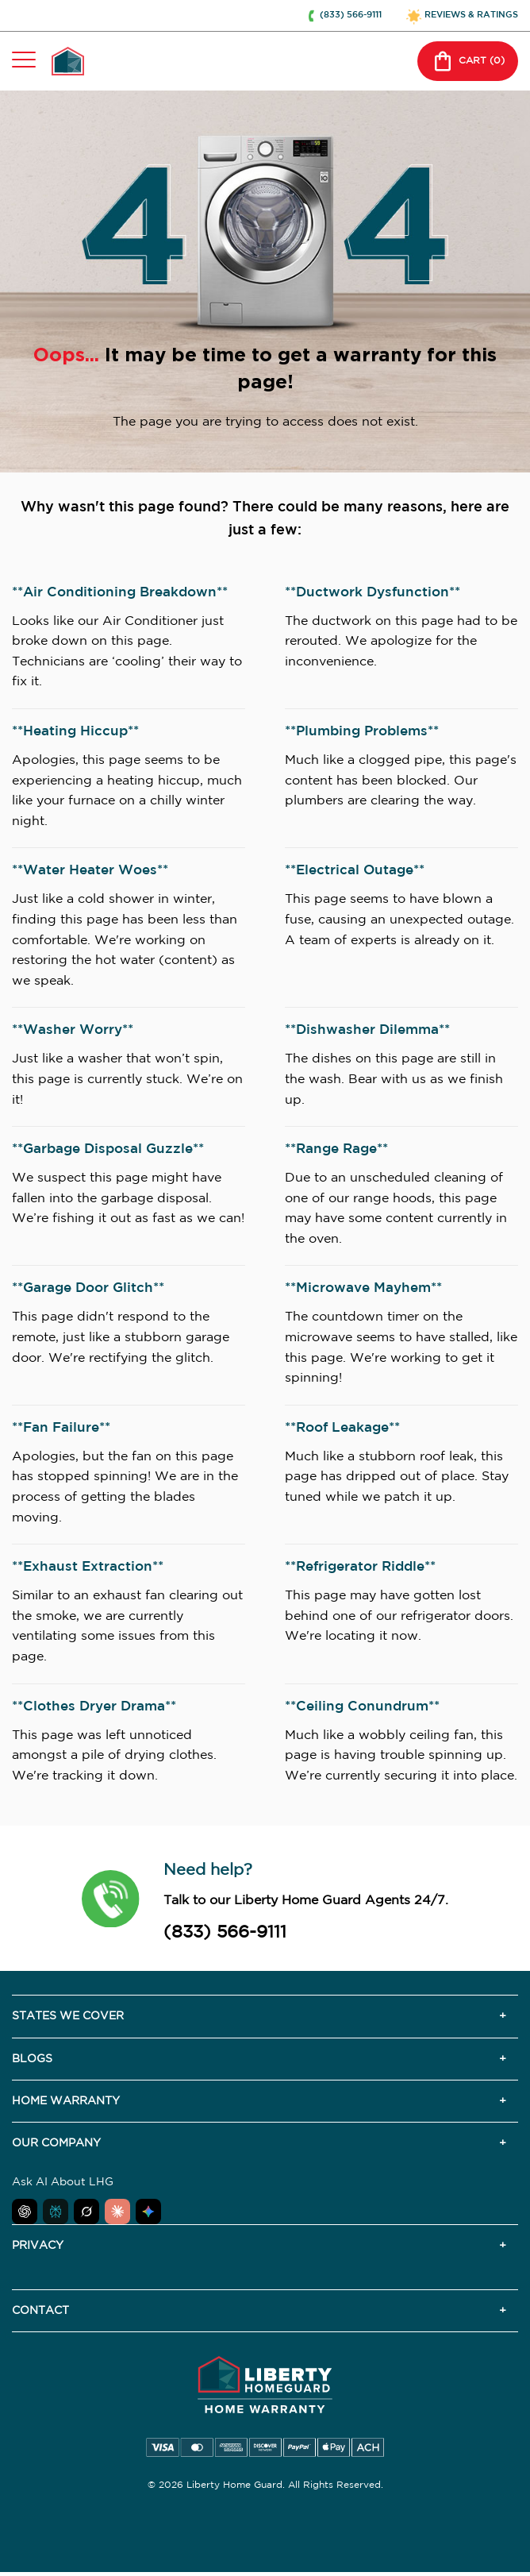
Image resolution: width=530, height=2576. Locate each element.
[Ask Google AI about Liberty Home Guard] (148, 2211)
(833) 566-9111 (224, 1933)
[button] (111, 1898)
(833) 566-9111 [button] (351, 15)
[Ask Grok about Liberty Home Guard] (86, 2211)
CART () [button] (468, 61)
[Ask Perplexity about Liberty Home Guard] (55, 2211)
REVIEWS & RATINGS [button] (471, 15)
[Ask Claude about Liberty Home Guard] (117, 2211)
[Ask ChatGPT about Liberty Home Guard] (24, 2211)
